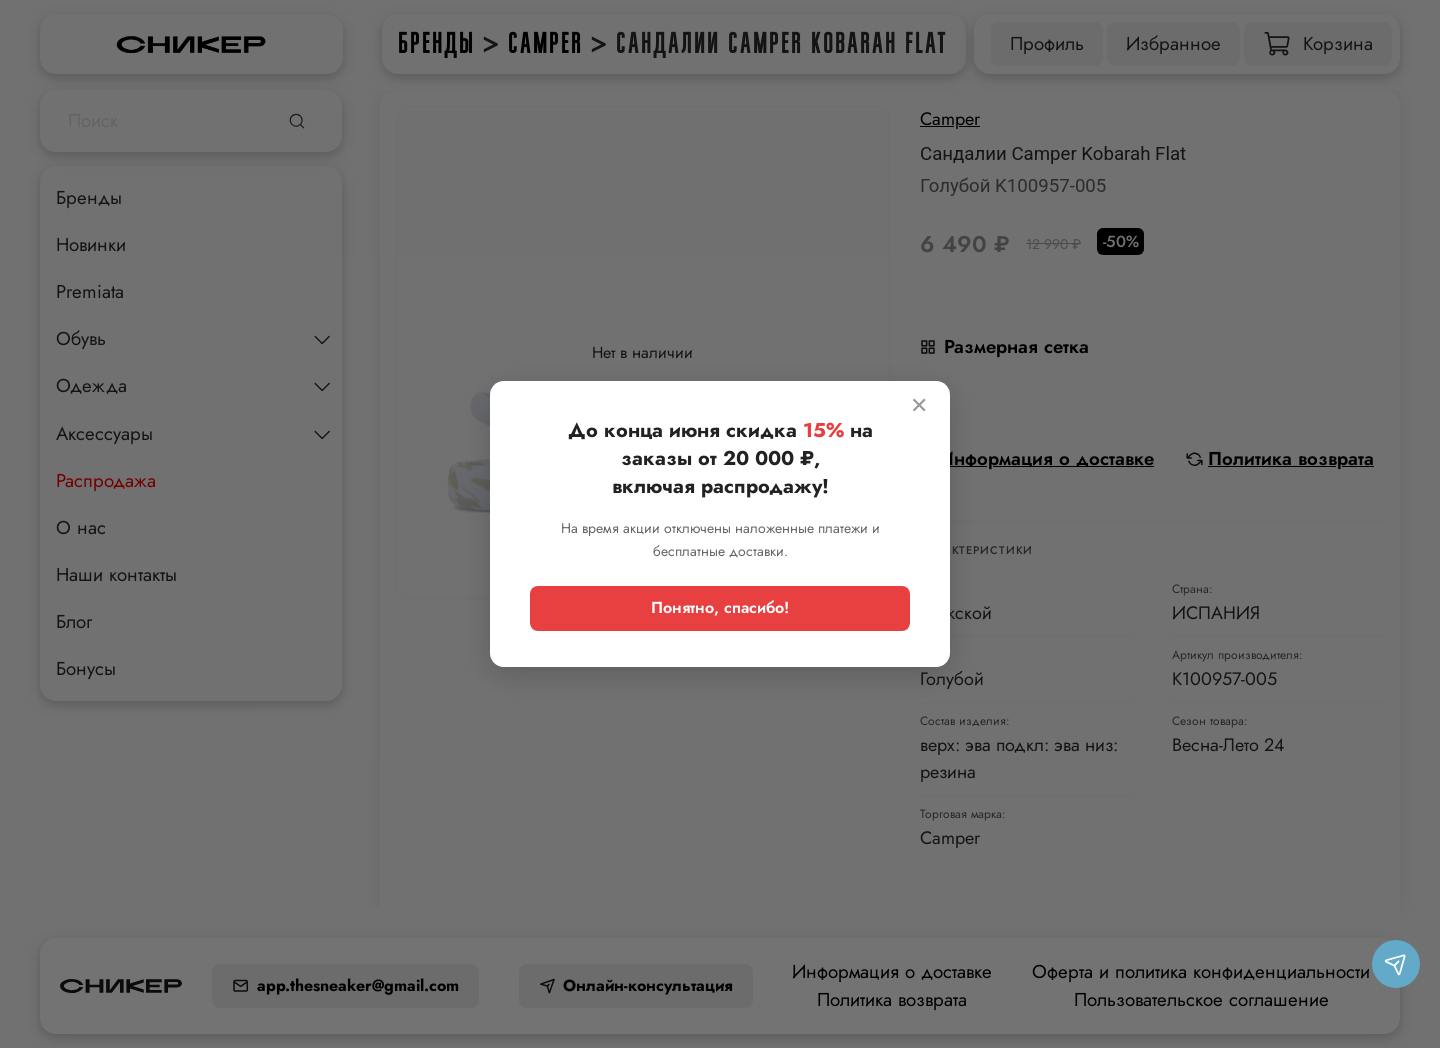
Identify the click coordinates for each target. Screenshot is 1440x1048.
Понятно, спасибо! (720, 607)
